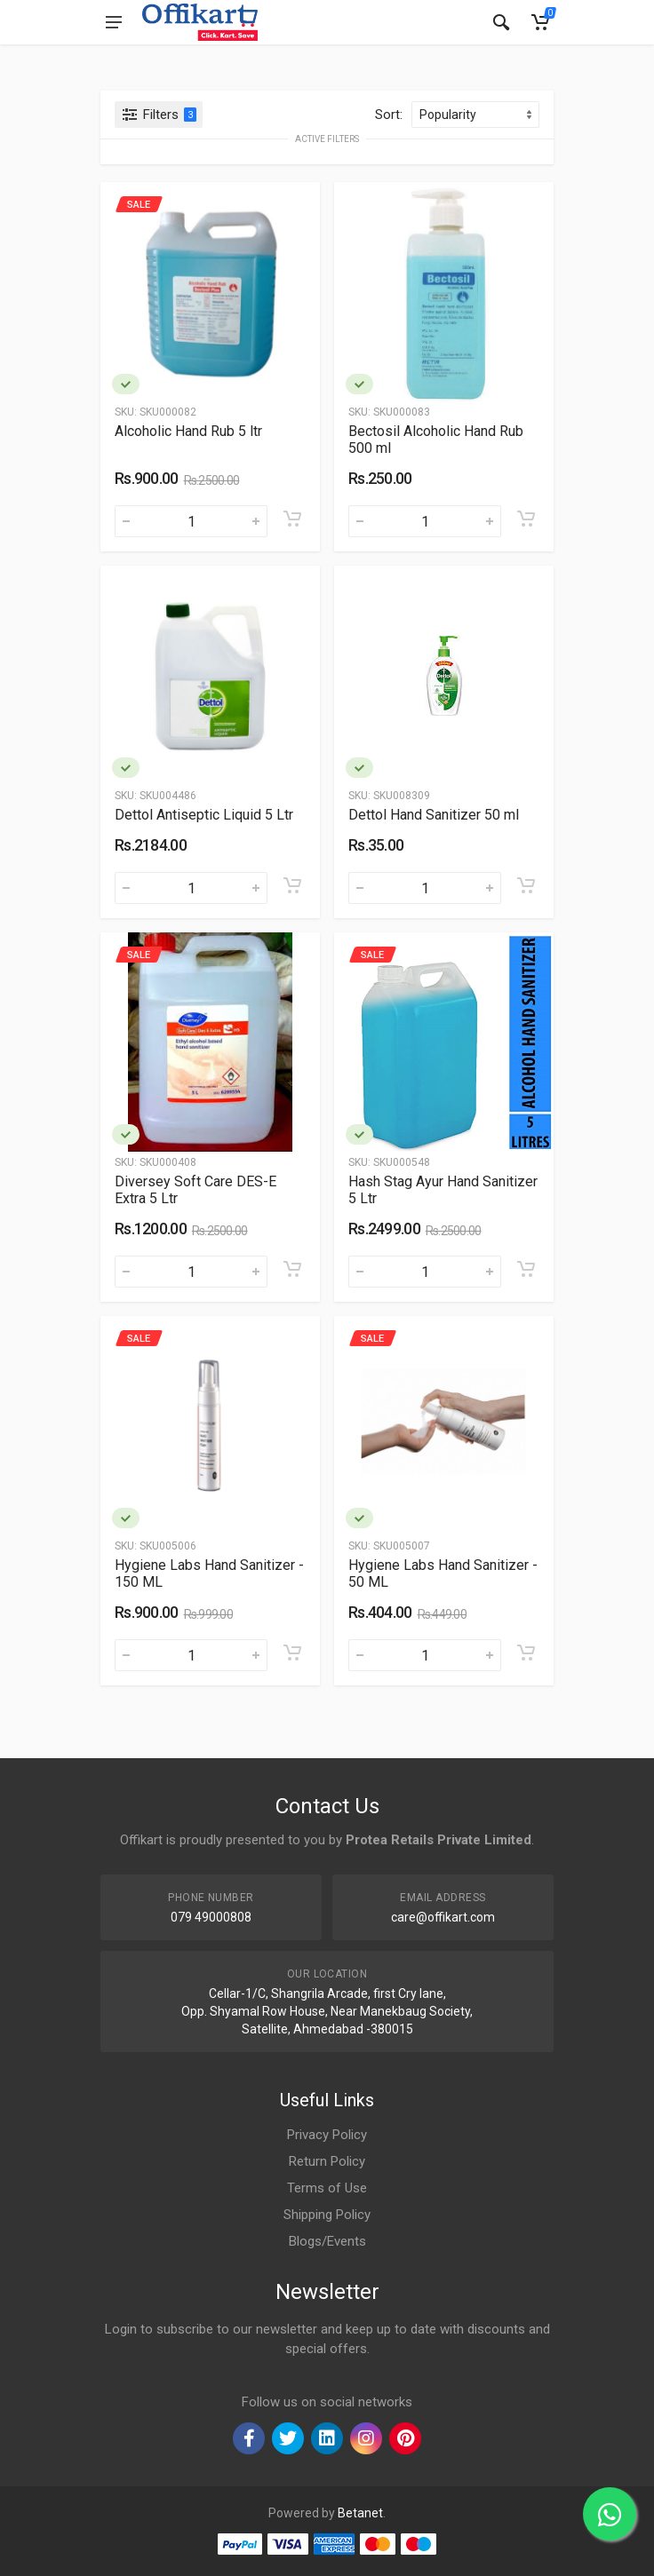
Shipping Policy (327, 2215)
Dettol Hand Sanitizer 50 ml (433, 814)
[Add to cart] (292, 519)
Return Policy (327, 2161)
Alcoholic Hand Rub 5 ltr (188, 431)
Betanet (360, 2513)
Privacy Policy (327, 2135)
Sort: (389, 115)
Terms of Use (327, 2188)
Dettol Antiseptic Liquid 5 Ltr (204, 814)
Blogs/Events (327, 2241)
